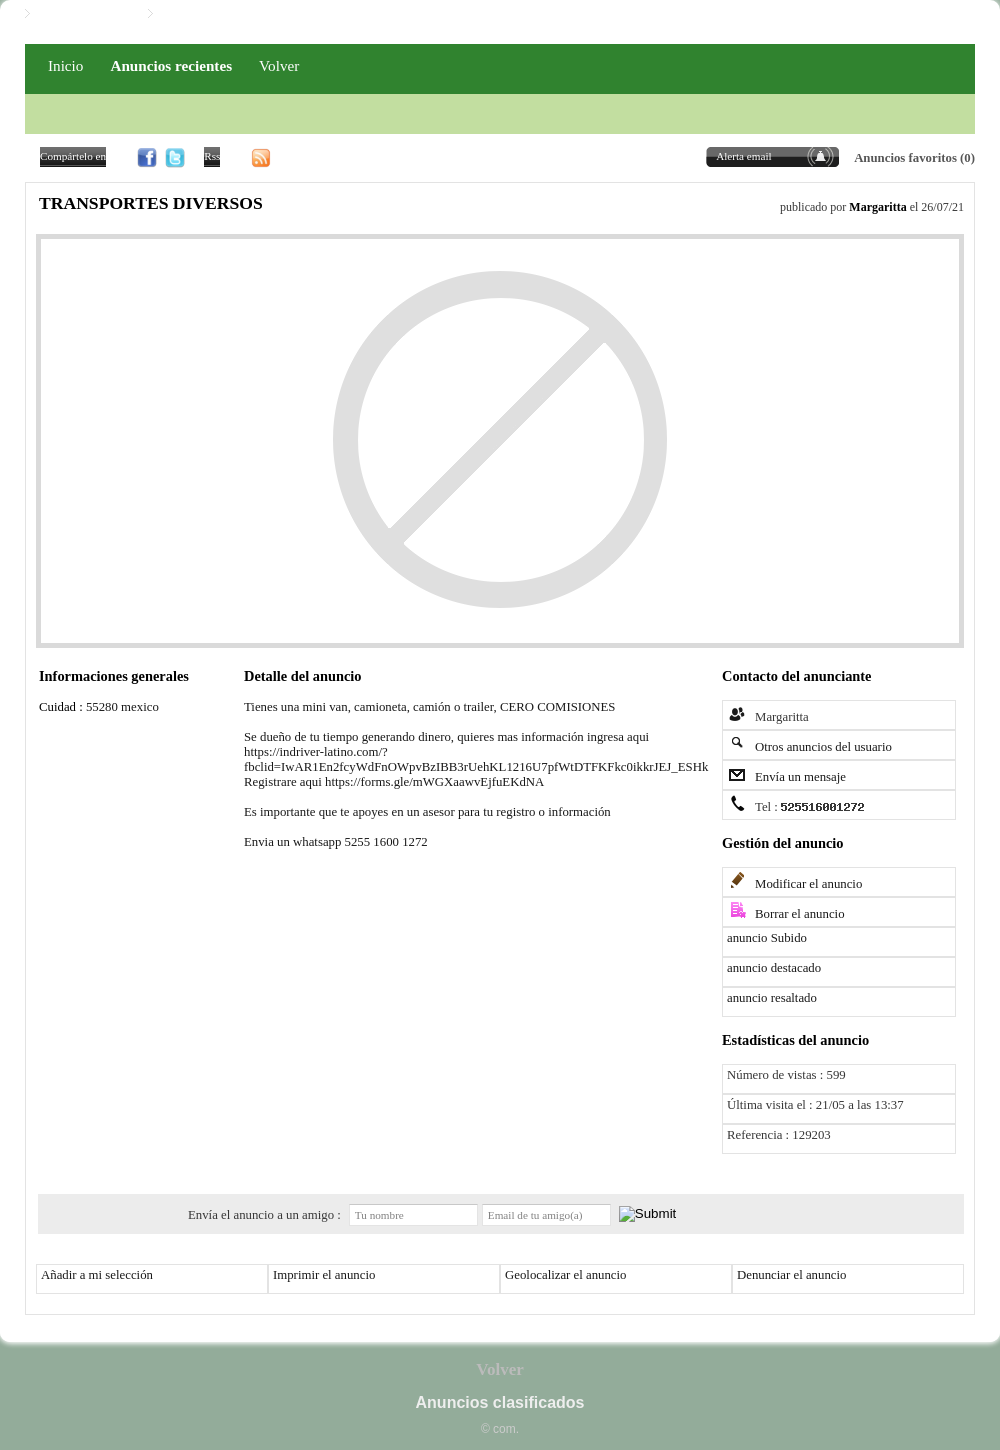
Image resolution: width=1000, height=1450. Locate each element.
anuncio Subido (767, 938)
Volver (279, 65)
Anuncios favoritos (905, 158)
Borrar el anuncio (800, 914)
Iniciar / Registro (84, 14)
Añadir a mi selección (97, 1275)
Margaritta (877, 207)
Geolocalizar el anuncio (566, 1275)
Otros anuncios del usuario (823, 747)
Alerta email (744, 156)
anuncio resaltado (772, 998)
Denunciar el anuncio (791, 1275)
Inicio (65, 65)
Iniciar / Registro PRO (221, 14)
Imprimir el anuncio (324, 1275)
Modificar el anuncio (808, 884)
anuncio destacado (774, 968)
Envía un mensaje (800, 777)
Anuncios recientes (171, 65)
